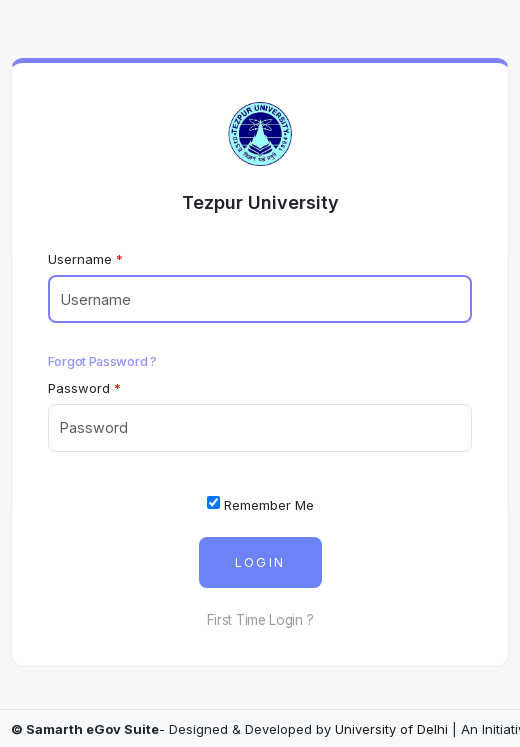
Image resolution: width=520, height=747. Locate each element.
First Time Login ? (260, 620)
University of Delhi (391, 729)
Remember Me (260, 504)
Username (80, 259)
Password (79, 388)
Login (260, 562)
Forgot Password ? (102, 361)
